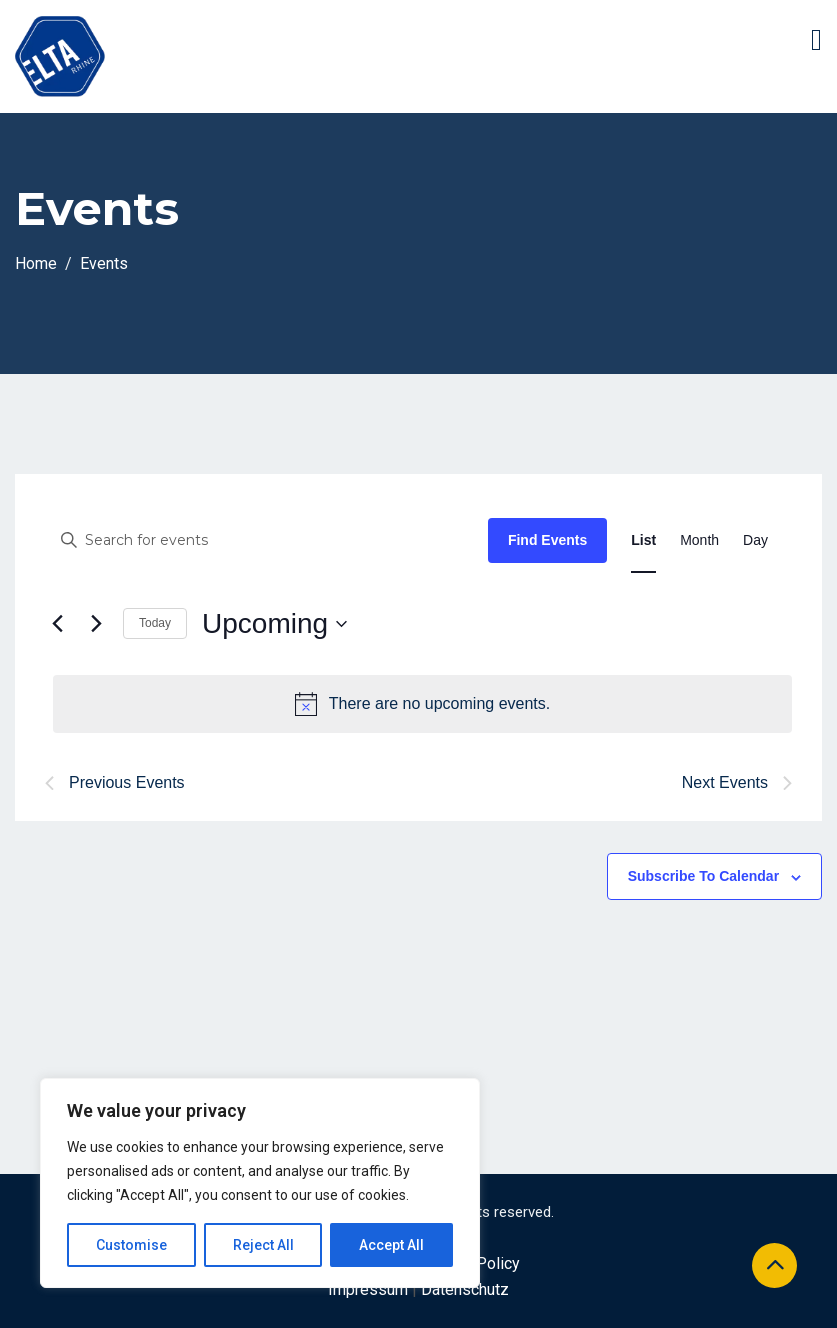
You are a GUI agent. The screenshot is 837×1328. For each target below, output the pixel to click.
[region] (260, 1183)
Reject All (263, 1245)
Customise (131, 1245)
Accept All (391, 1245)
